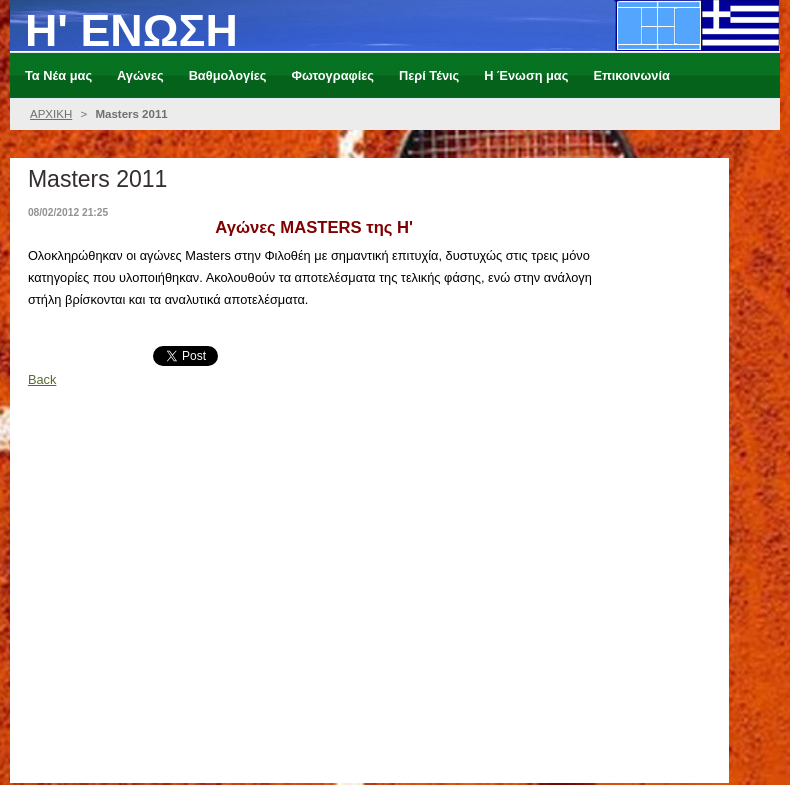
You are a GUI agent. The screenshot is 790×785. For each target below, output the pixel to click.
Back (42, 379)
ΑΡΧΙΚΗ (51, 114)
